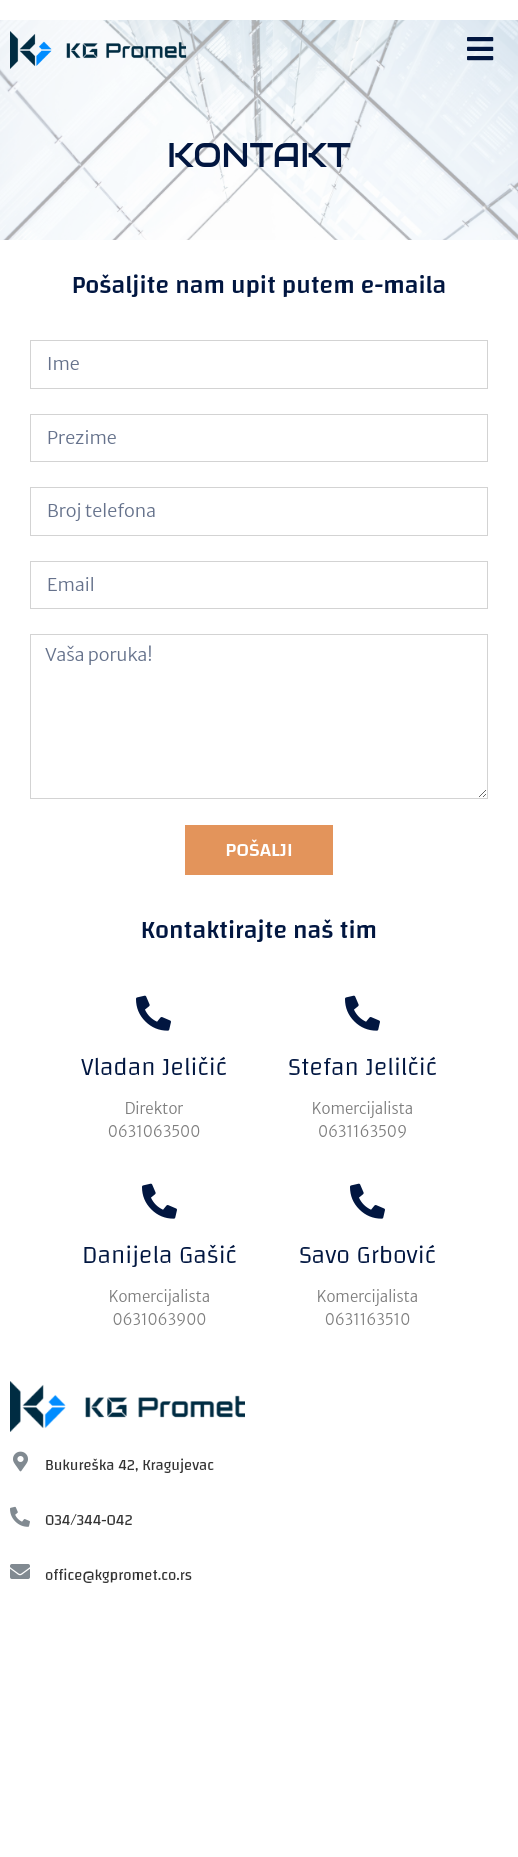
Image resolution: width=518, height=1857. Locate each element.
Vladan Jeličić (154, 1067)
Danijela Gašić (159, 1255)
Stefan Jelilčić (362, 1067)
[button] (482, 49)
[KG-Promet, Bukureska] (259, 1732)
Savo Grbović (367, 1255)
